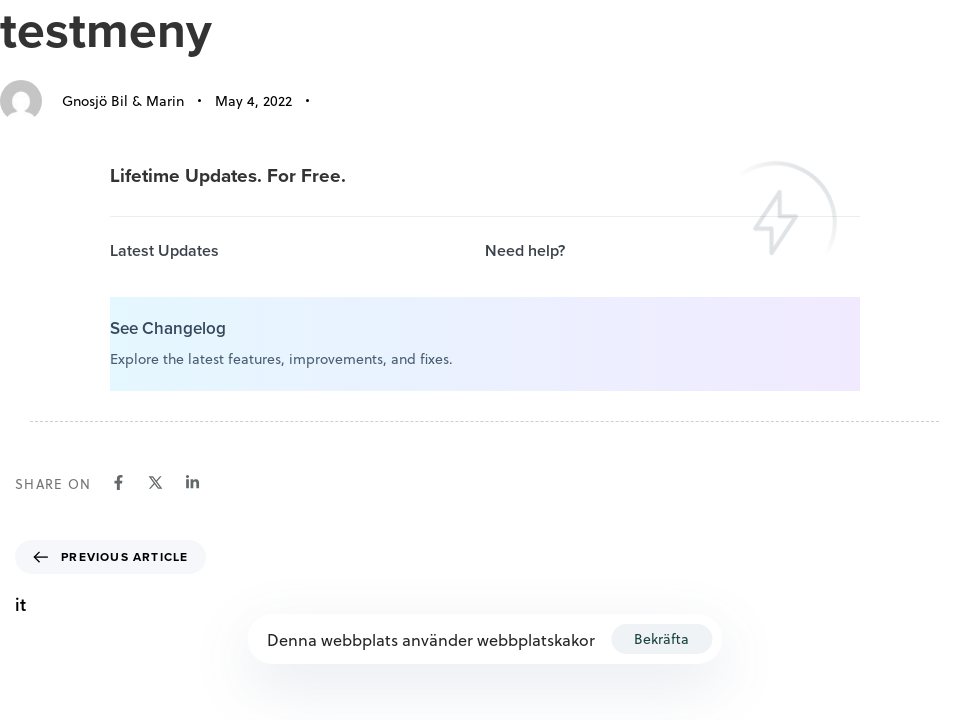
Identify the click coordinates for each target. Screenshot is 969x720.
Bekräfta (661, 638)
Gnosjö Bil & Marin (123, 100)
